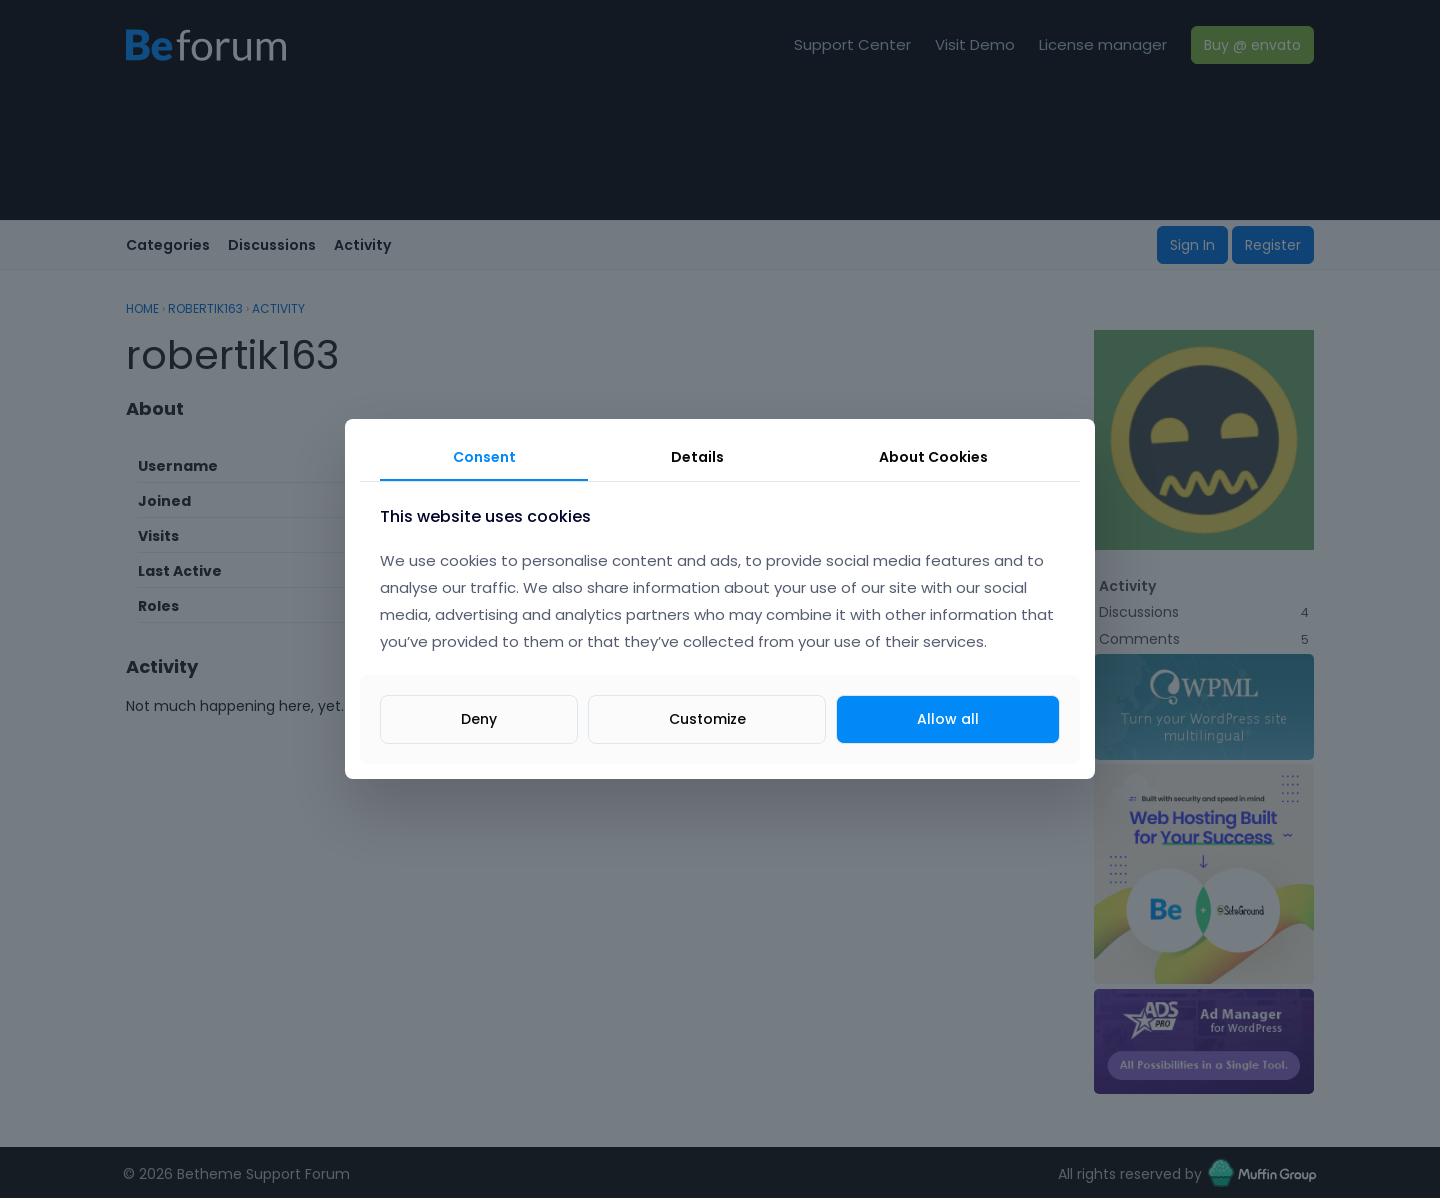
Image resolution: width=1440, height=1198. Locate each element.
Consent (484, 457)
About (933, 457)
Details (697, 457)
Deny (479, 719)
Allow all (948, 719)
